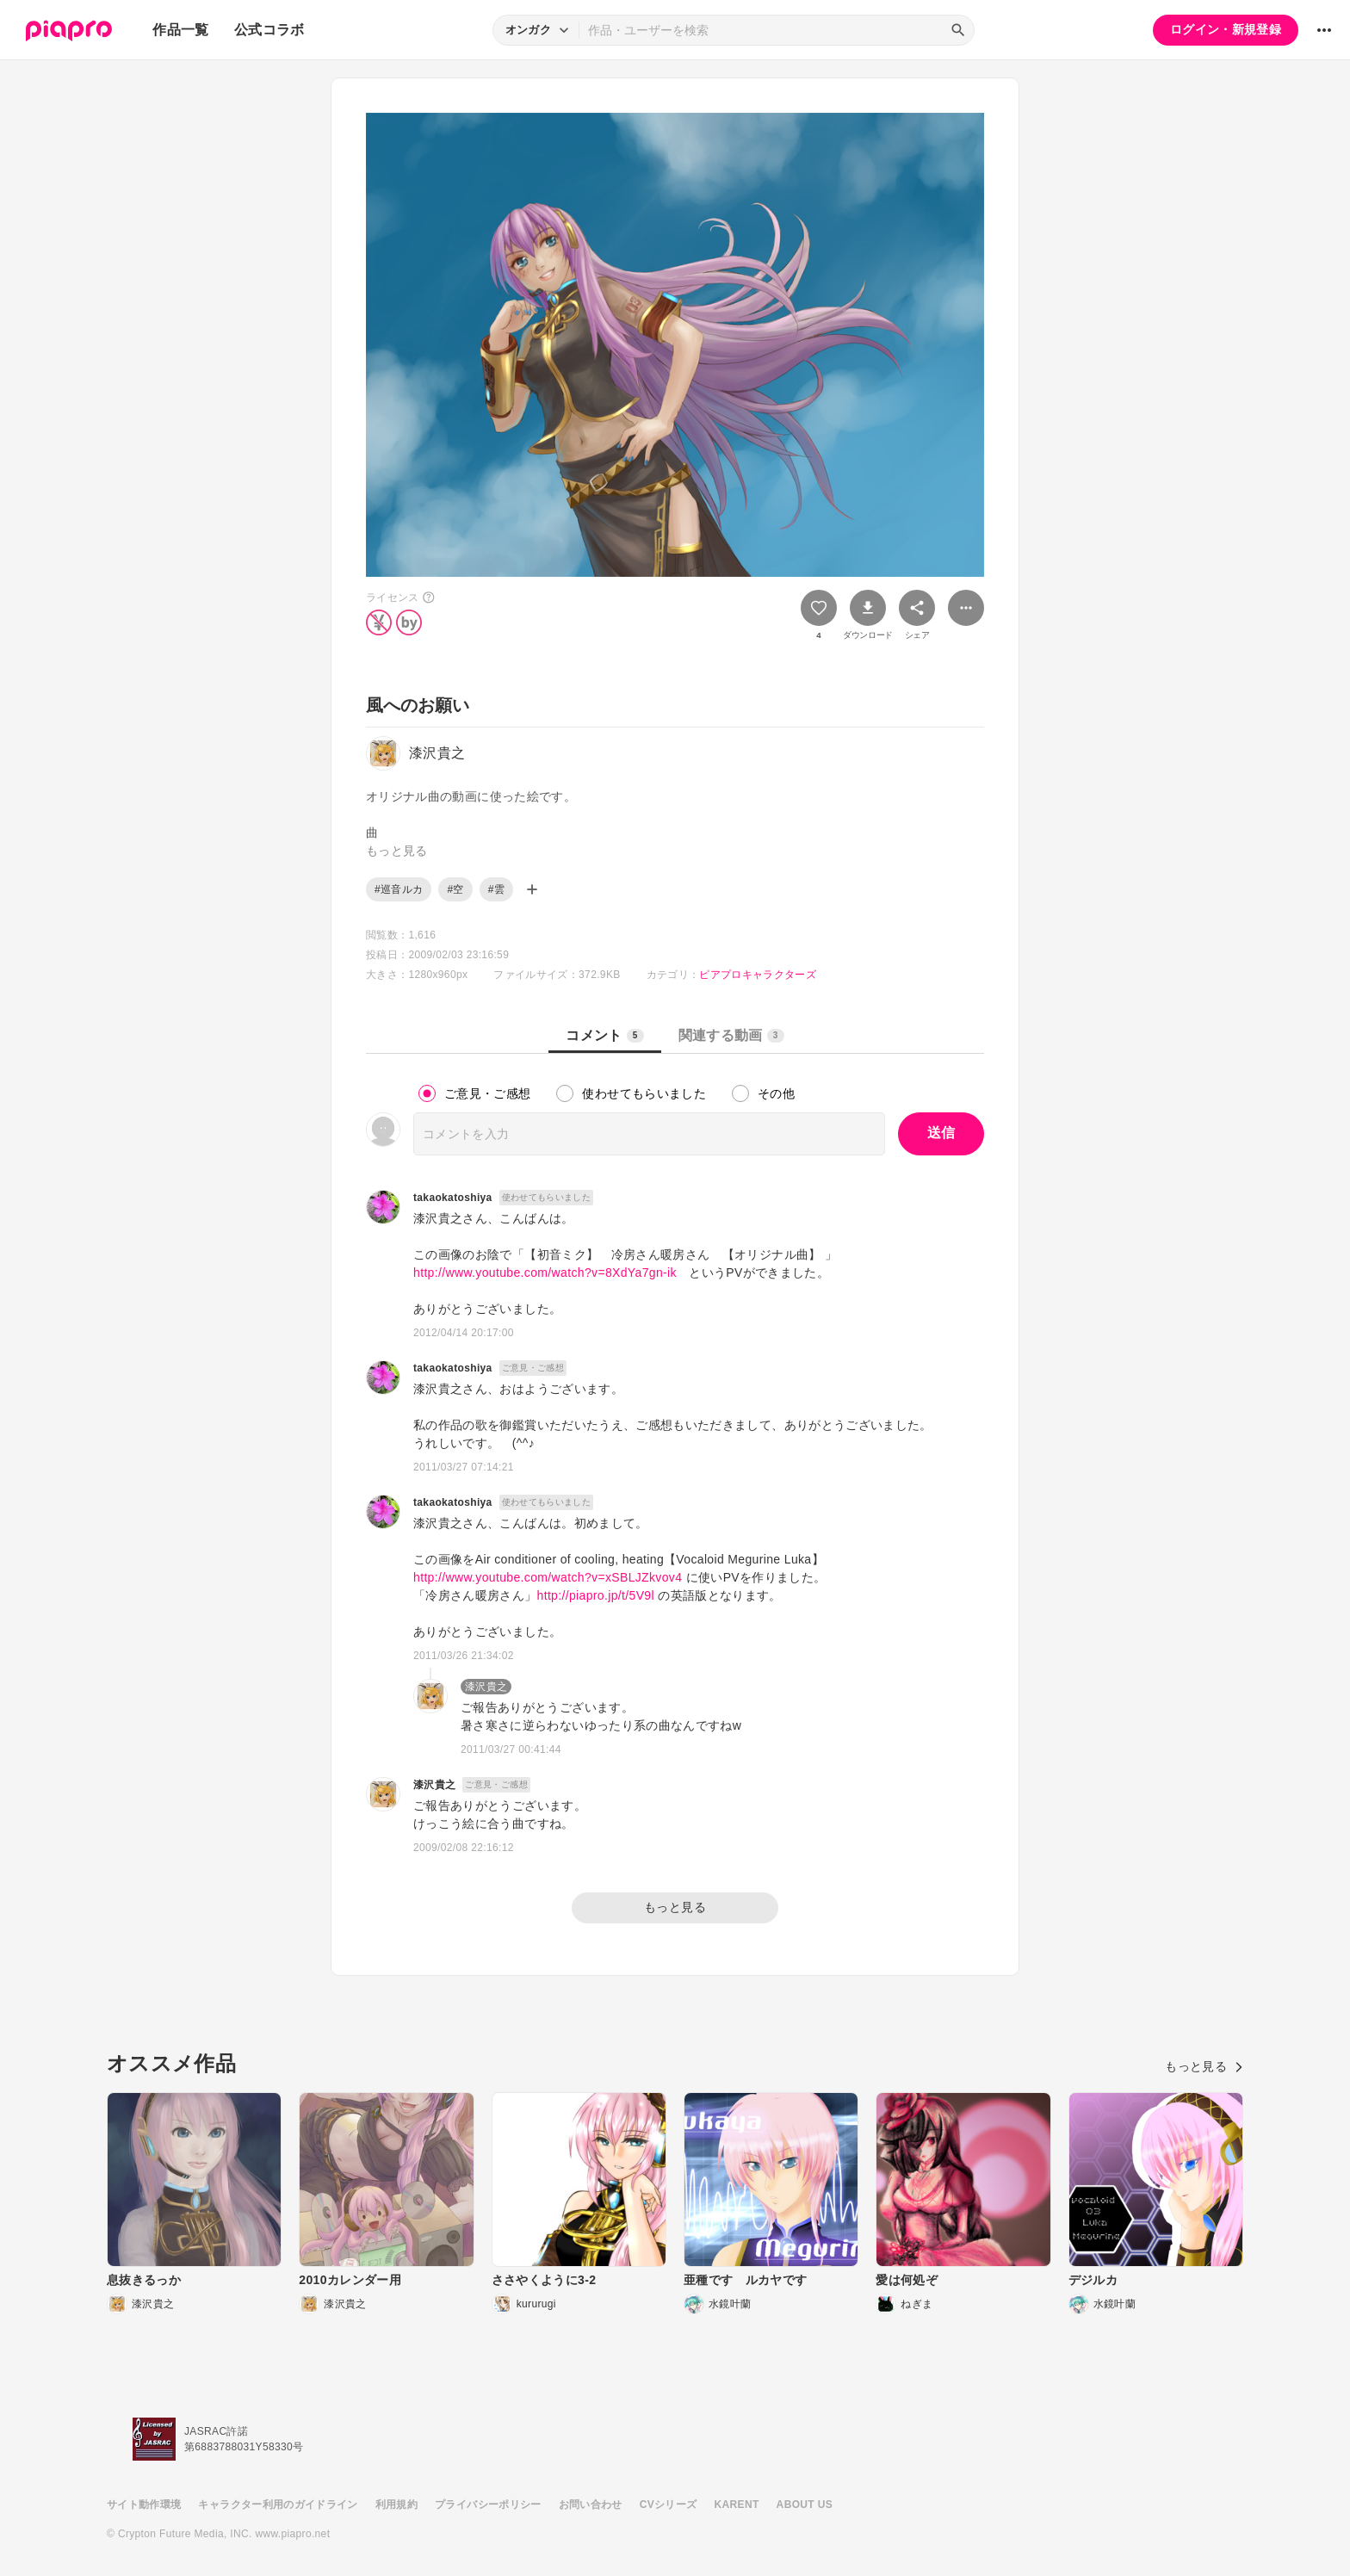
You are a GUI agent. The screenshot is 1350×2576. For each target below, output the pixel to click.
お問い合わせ (590, 2505)
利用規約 (396, 2505)
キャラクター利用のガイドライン (277, 2505)
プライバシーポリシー (488, 2505)
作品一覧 (180, 29)
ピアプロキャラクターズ (757, 975)
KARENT (737, 2505)
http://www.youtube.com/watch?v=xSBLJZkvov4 (547, 1577)
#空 (455, 889)
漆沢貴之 (486, 1687)
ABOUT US (805, 2505)
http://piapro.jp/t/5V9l (595, 1595)
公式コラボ (269, 29)
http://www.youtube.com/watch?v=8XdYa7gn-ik (545, 1272)
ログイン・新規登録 (1225, 29)
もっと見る (675, 1907)
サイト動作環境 (144, 2505)
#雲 (496, 889)
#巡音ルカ (399, 889)
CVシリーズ (668, 2505)
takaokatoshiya (452, 1198)
